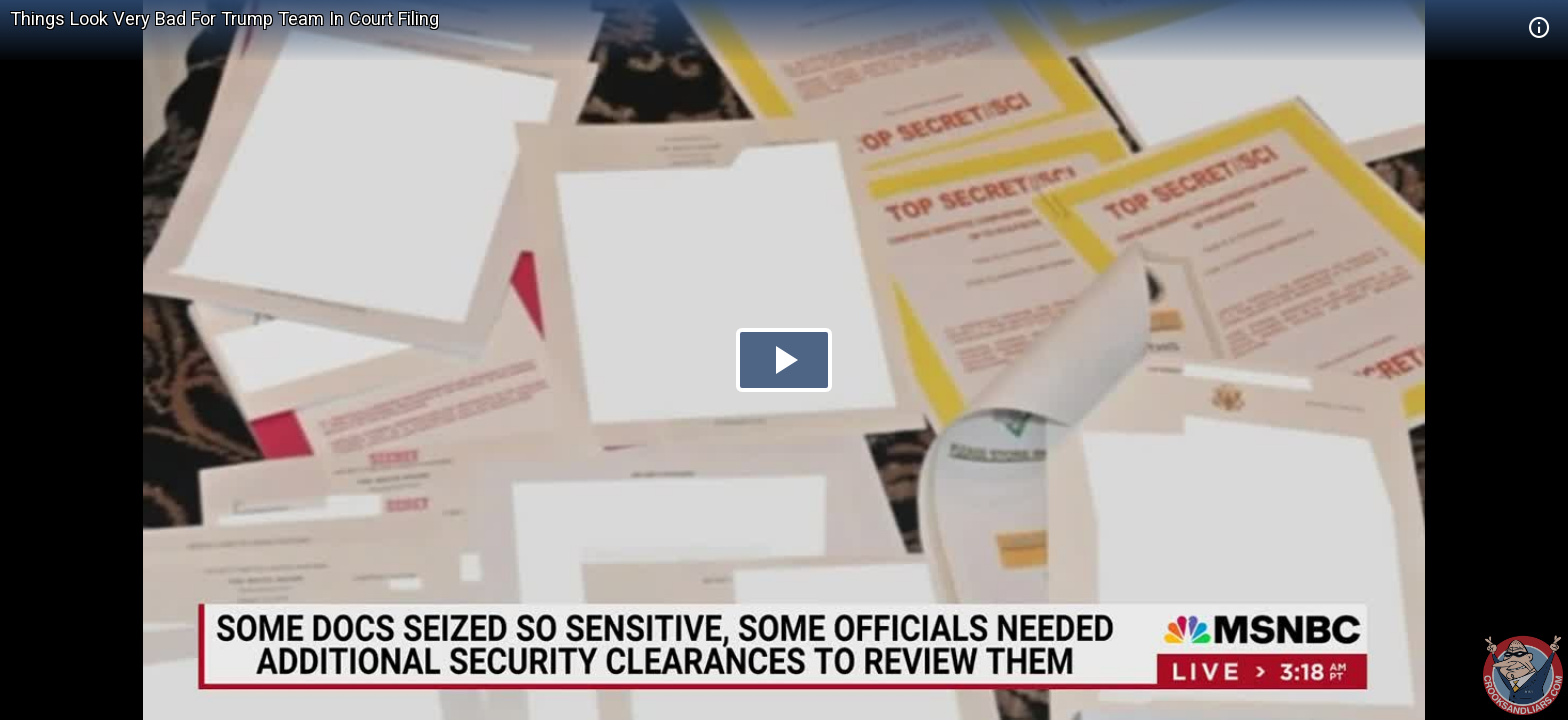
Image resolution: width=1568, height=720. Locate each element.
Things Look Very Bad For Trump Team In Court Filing (224, 18)
